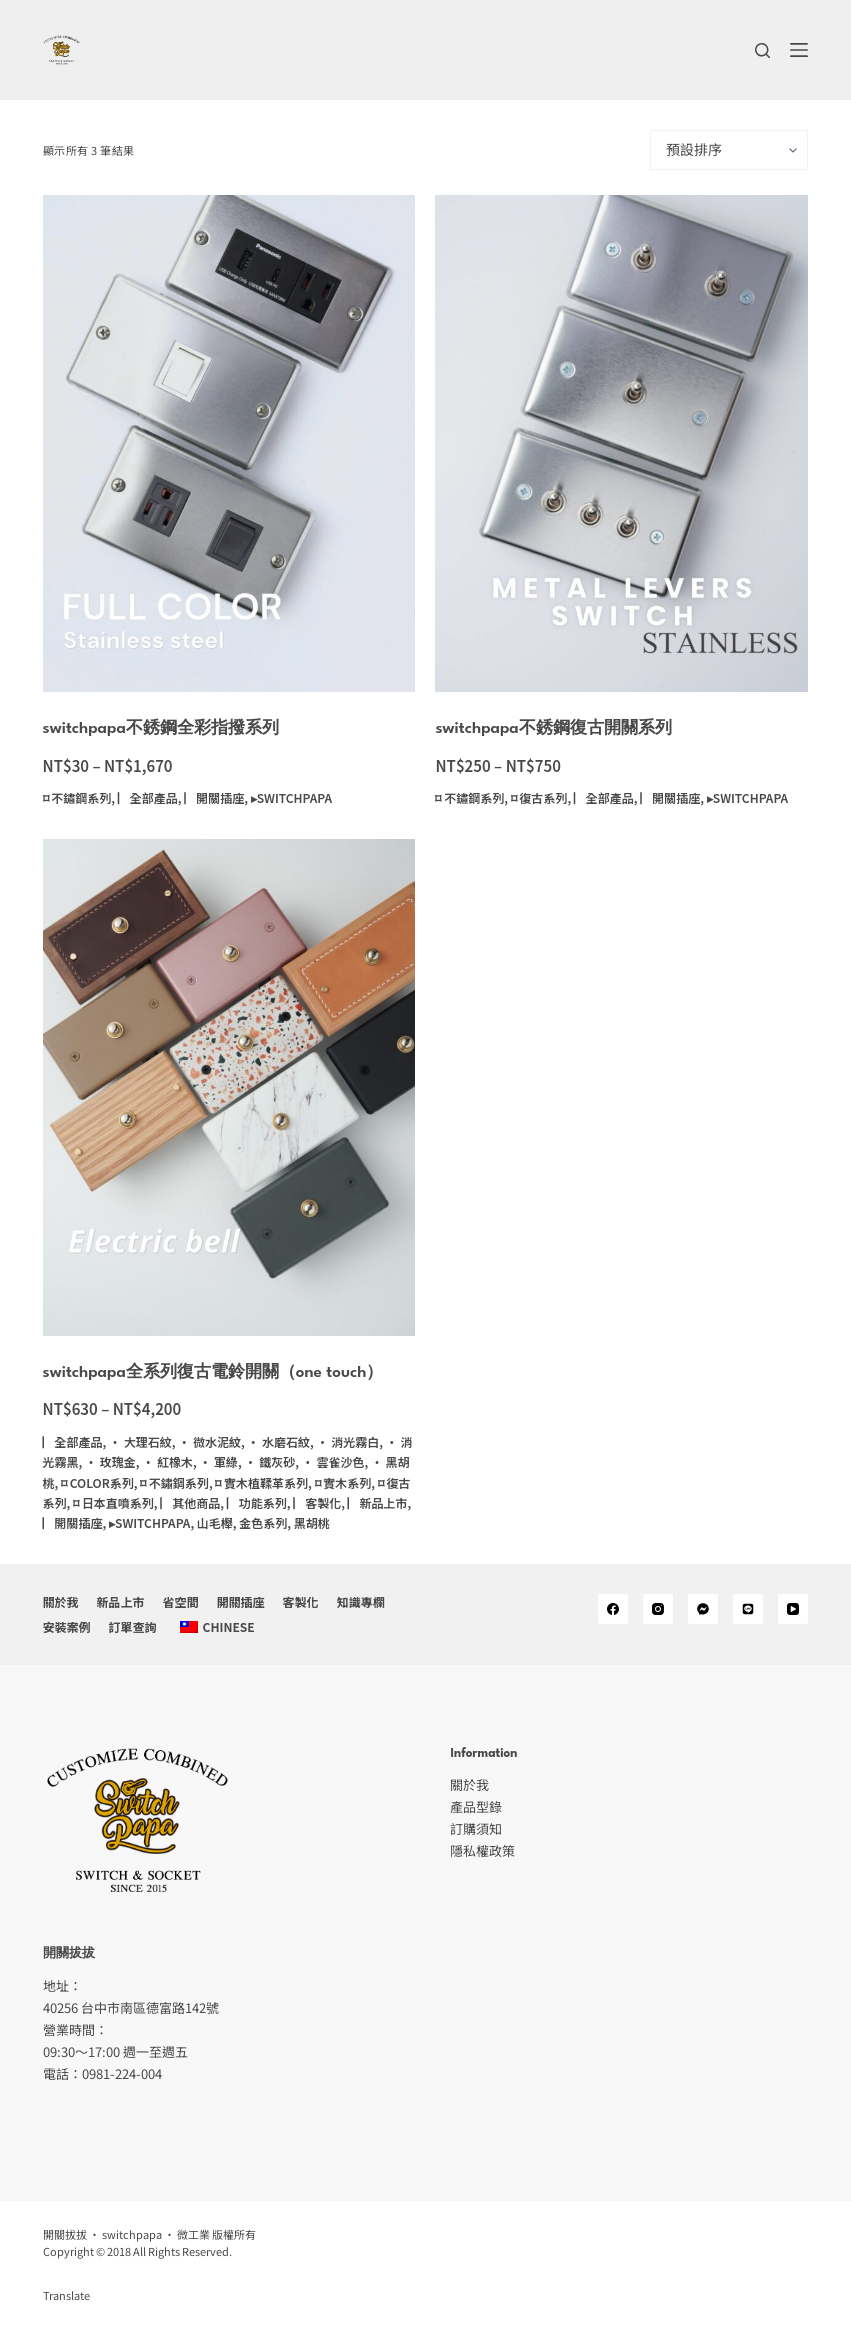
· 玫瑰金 (110, 1461)
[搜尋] (762, 50)
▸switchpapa (291, 797)
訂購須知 (476, 1828)
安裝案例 (67, 1627)
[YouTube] (793, 1609)
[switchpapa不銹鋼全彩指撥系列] (229, 443)
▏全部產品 (148, 797)
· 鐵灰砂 (270, 1461)
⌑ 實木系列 (343, 1482)
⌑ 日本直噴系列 (113, 1502)
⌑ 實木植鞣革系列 (261, 1482)
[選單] (799, 50)
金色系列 (263, 1522)
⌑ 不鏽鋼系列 (77, 797)
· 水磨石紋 (278, 1441)
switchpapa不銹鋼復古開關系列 (553, 729)
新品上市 (121, 1602)
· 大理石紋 (140, 1441)
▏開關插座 (214, 797)
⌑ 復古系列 (539, 797)
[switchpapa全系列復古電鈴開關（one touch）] (229, 1087)
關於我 (61, 1602)
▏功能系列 (257, 1502)
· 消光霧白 (348, 1441)
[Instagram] (658, 1609)
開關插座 (241, 1602)
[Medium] (703, 1609)
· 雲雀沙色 (333, 1461)
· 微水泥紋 (209, 1441)
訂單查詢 (133, 1627)
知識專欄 (361, 1602)
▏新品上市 (378, 1502)
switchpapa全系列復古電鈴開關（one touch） (213, 1373)
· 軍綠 (218, 1461)
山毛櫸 (215, 1522)
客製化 (301, 1602)
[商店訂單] (729, 150)
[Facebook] (613, 1609)
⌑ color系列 (97, 1482)
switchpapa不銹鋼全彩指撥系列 (161, 729)
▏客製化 (317, 1502)
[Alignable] (748, 1609)
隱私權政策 (482, 1850)
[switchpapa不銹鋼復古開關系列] (621, 443)
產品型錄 (476, 1806)
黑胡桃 (312, 1522)
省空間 (181, 1602)
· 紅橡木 (167, 1461)
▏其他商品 (190, 1502)
